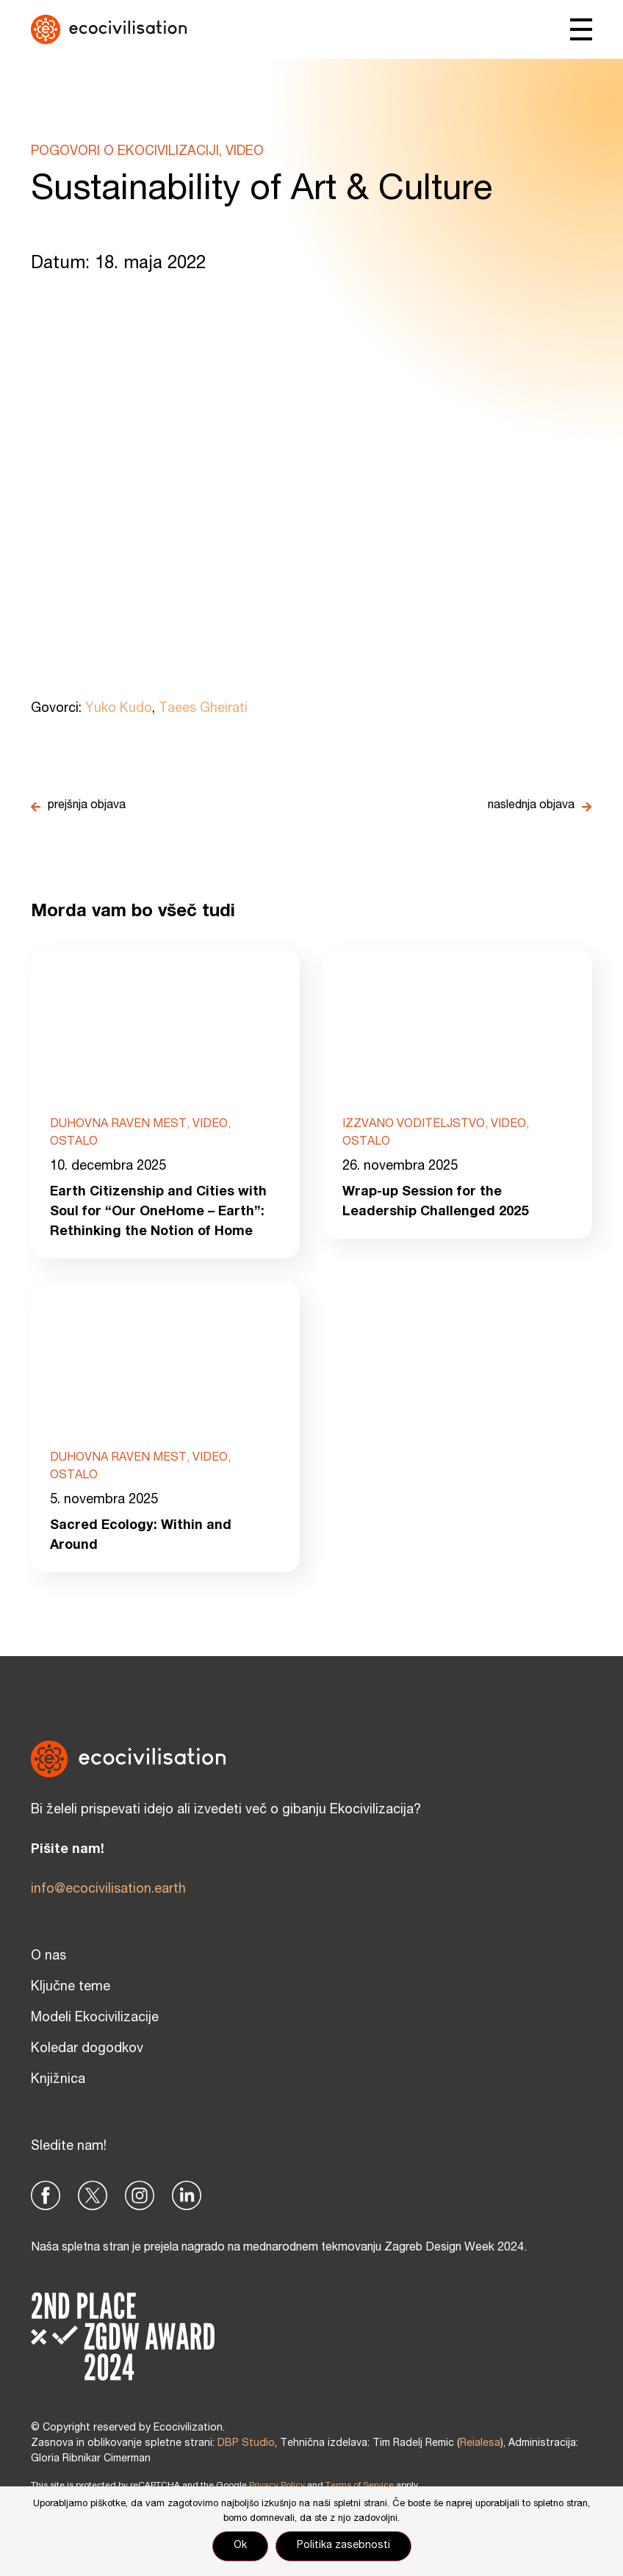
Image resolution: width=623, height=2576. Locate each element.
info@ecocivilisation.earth (108, 1889)
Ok (240, 2546)
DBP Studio (246, 2444)
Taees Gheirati (203, 709)
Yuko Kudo (118, 709)
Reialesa (480, 2444)
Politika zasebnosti (343, 2546)
